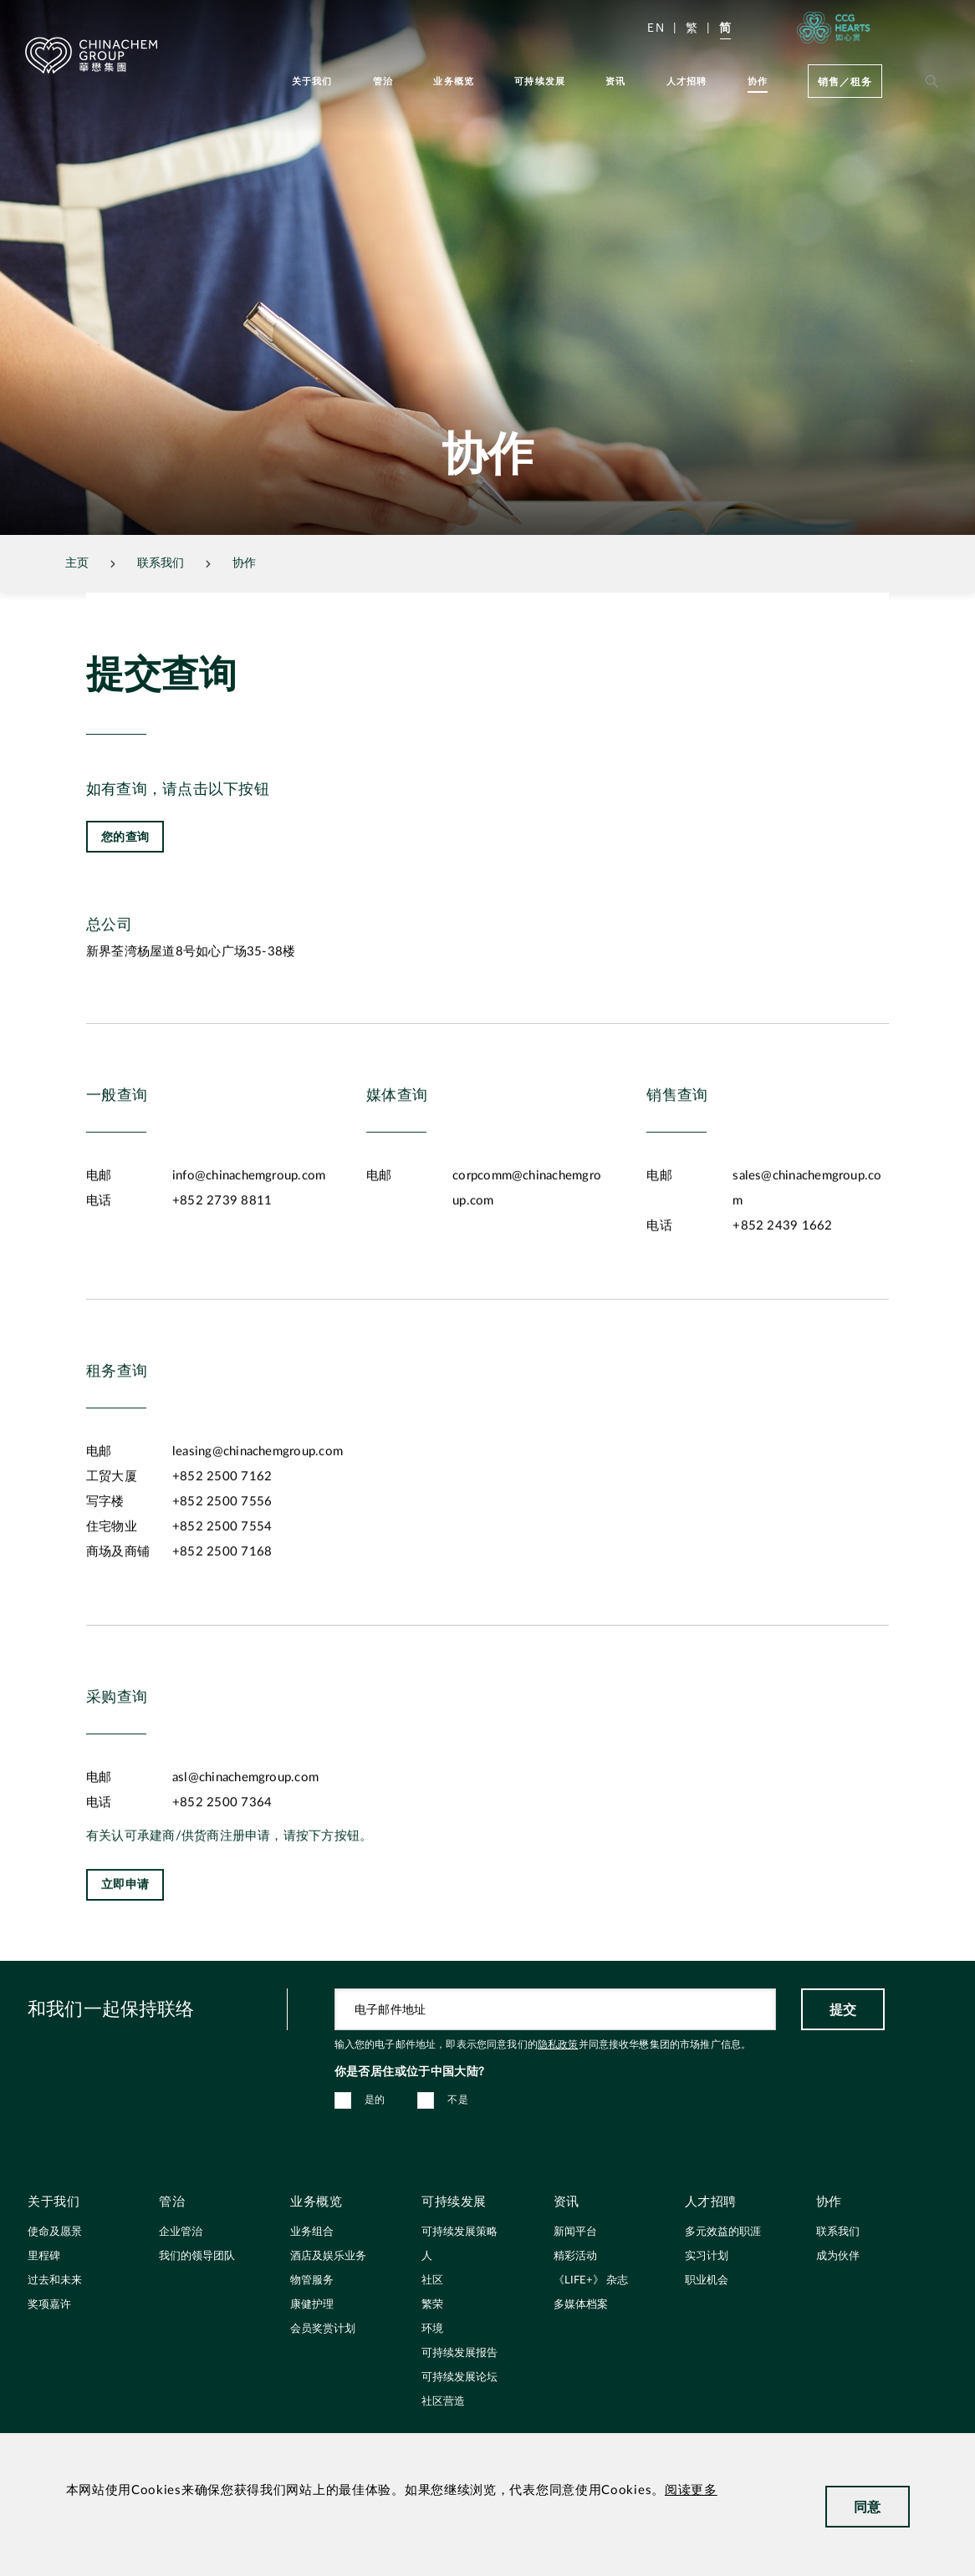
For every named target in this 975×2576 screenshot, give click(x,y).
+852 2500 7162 (222, 1534)
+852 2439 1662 (782, 1283)
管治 (383, 80)
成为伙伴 (838, 2256)
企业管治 (180, 2232)
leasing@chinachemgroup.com (257, 1509)
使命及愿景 (55, 2232)
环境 (432, 2329)
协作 (758, 80)
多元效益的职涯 (723, 2232)
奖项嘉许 (49, 2304)
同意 (867, 2506)
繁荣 (432, 2304)
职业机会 (706, 2280)
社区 (432, 2280)
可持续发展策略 (459, 2232)
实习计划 (706, 2256)
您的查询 (125, 836)
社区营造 (443, 2401)
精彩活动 (575, 2256)
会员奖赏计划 (322, 2329)
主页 (77, 563)
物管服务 (312, 2280)
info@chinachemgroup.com (248, 1233)
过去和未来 (55, 2280)
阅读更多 (691, 2490)
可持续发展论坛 (459, 2377)
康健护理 (312, 2304)
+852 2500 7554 (222, 1584)
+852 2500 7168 (222, 1609)
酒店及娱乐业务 (328, 2256)
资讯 (615, 80)
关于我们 (312, 80)
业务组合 (312, 2232)
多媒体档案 (581, 2304)
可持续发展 (539, 80)
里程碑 (44, 2256)
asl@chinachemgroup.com (245, 1835)
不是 (457, 2100)
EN (655, 27)
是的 (375, 2100)
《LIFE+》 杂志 (591, 2280)
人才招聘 (686, 80)
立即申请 (125, 1942)
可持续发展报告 (459, 2353)
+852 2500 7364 (222, 1860)
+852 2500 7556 (222, 1559)
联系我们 (838, 2232)
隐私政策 (558, 2044)
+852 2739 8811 (222, 1258)
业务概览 (453, 80)
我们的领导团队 (197, 2256)
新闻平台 (575, 2232)
